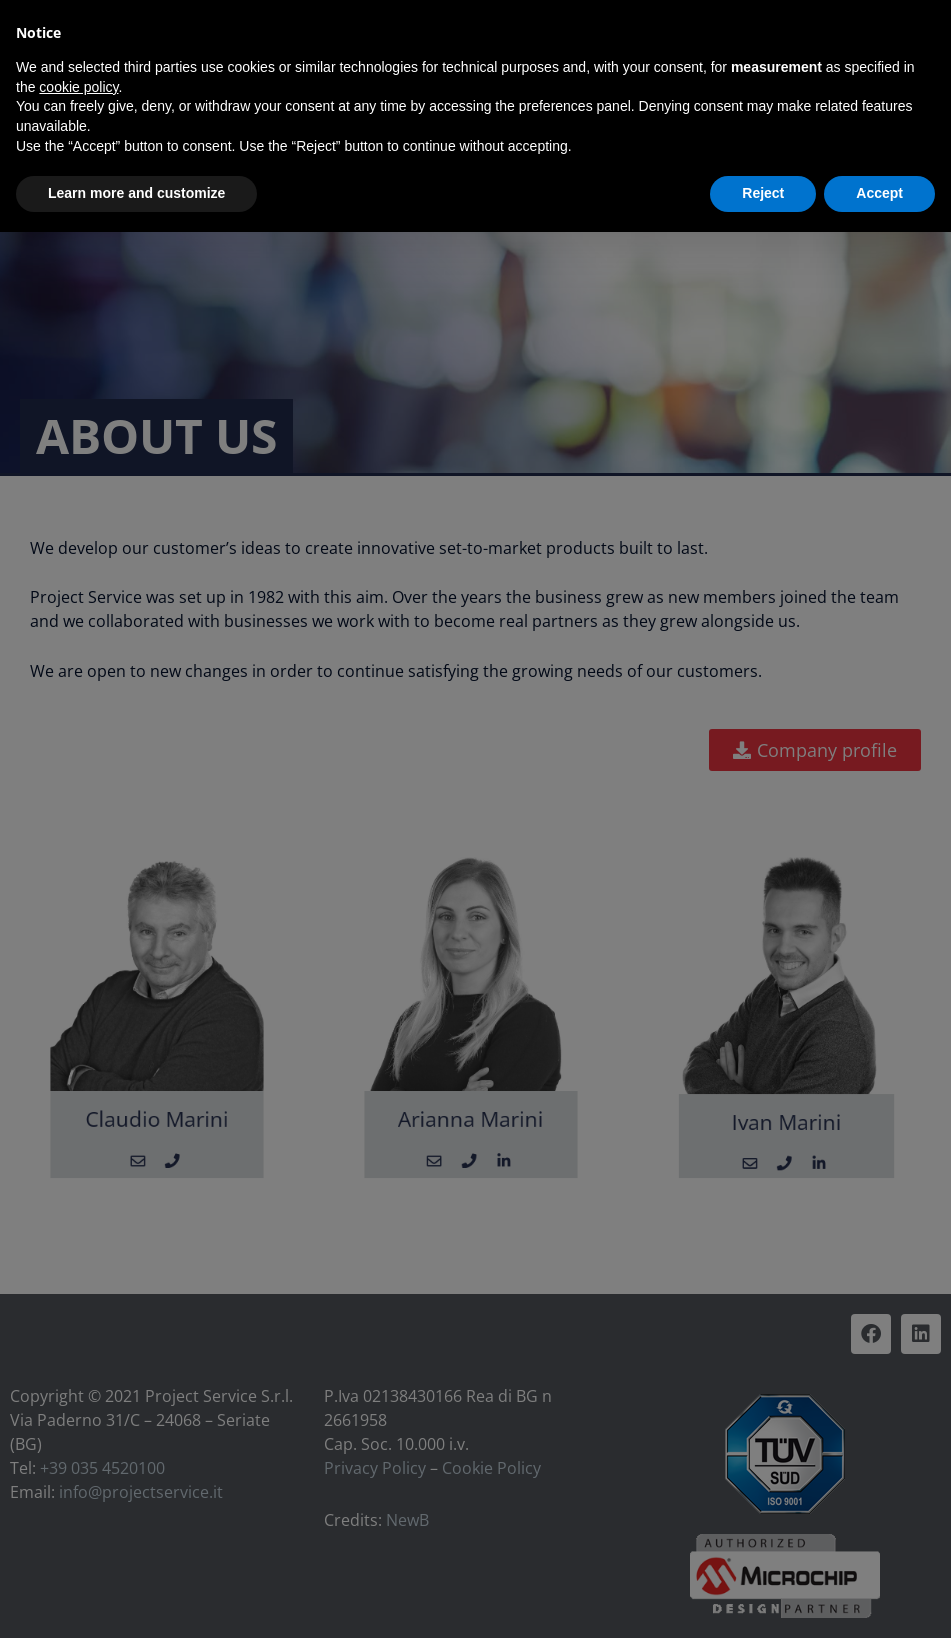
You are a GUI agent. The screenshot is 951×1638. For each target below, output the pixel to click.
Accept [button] (879, 193)
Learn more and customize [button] (136, 193)
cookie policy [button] (78, 87)
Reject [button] (763, 193)
